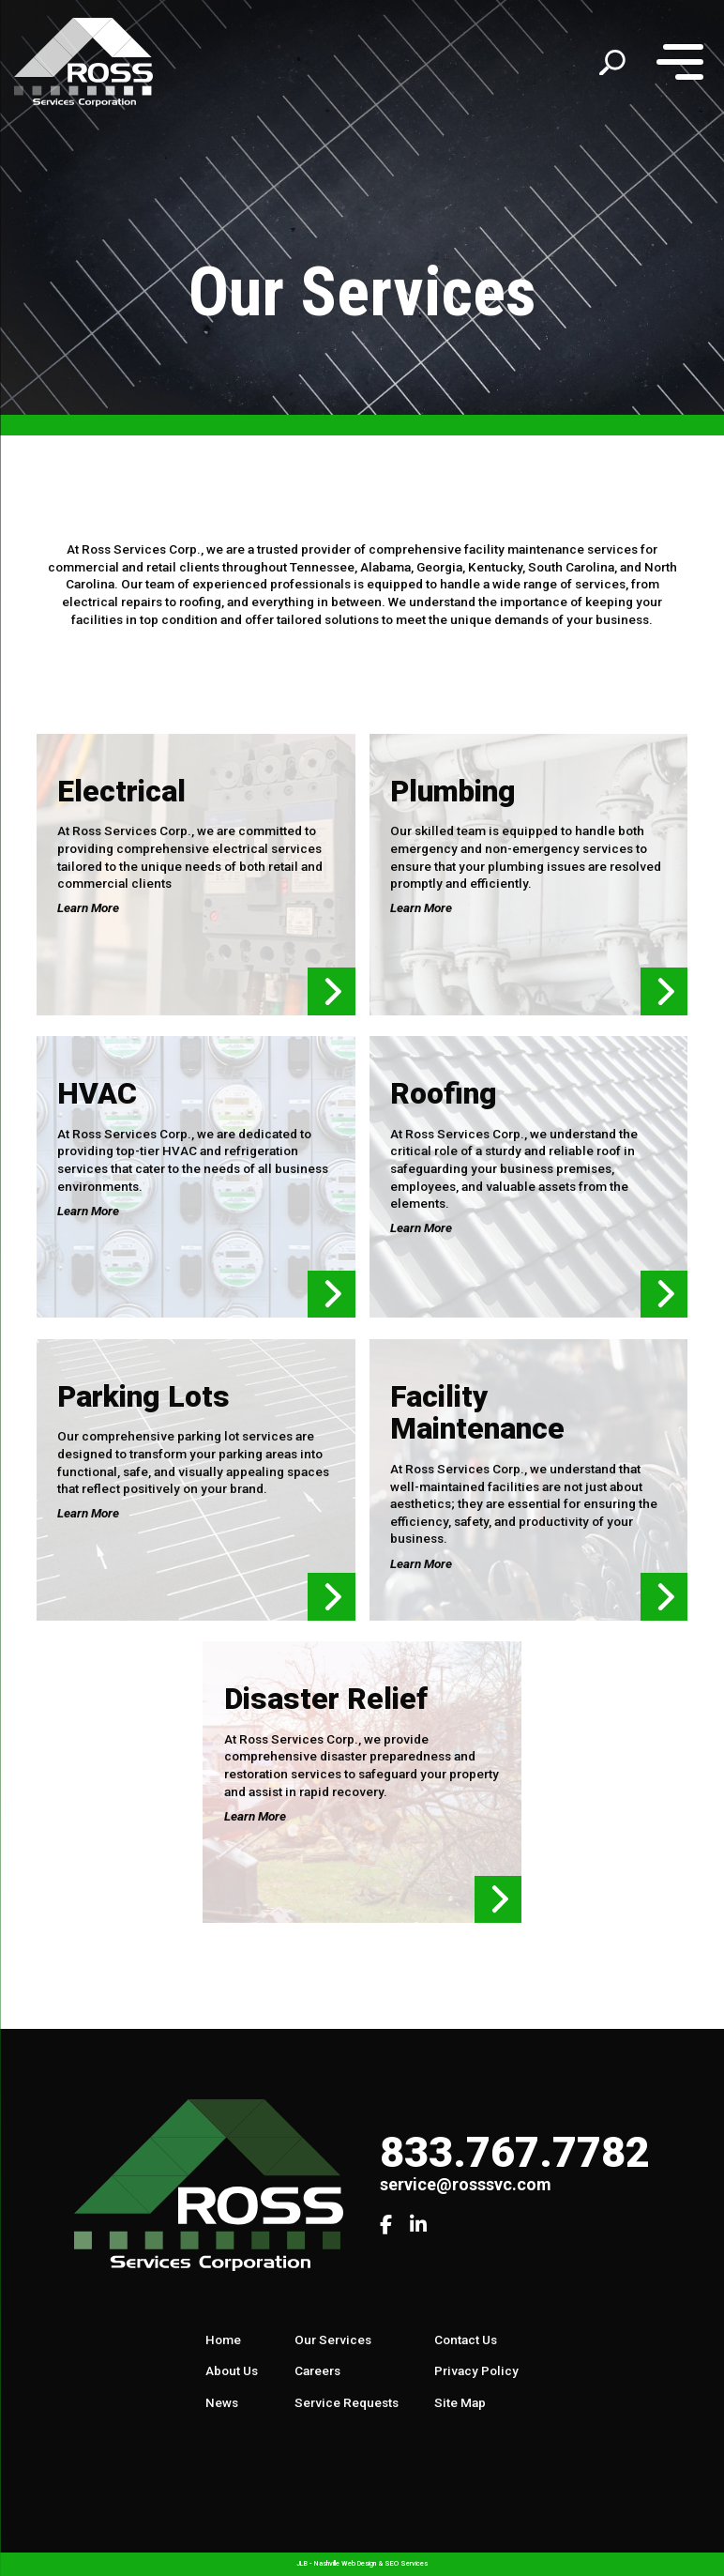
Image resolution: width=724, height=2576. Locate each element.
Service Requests (346, 2402)
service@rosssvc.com (465, 2184)
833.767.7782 (515, 2152)
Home (223, 2339)
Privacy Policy (476, 2370)
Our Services (332, 2339)
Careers (317, 2370)
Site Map (460, 2402)
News (221, 2402)
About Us (231, 2370)
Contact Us (465, 2339)
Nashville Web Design (345, 2563)
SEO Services (406, 2563)
